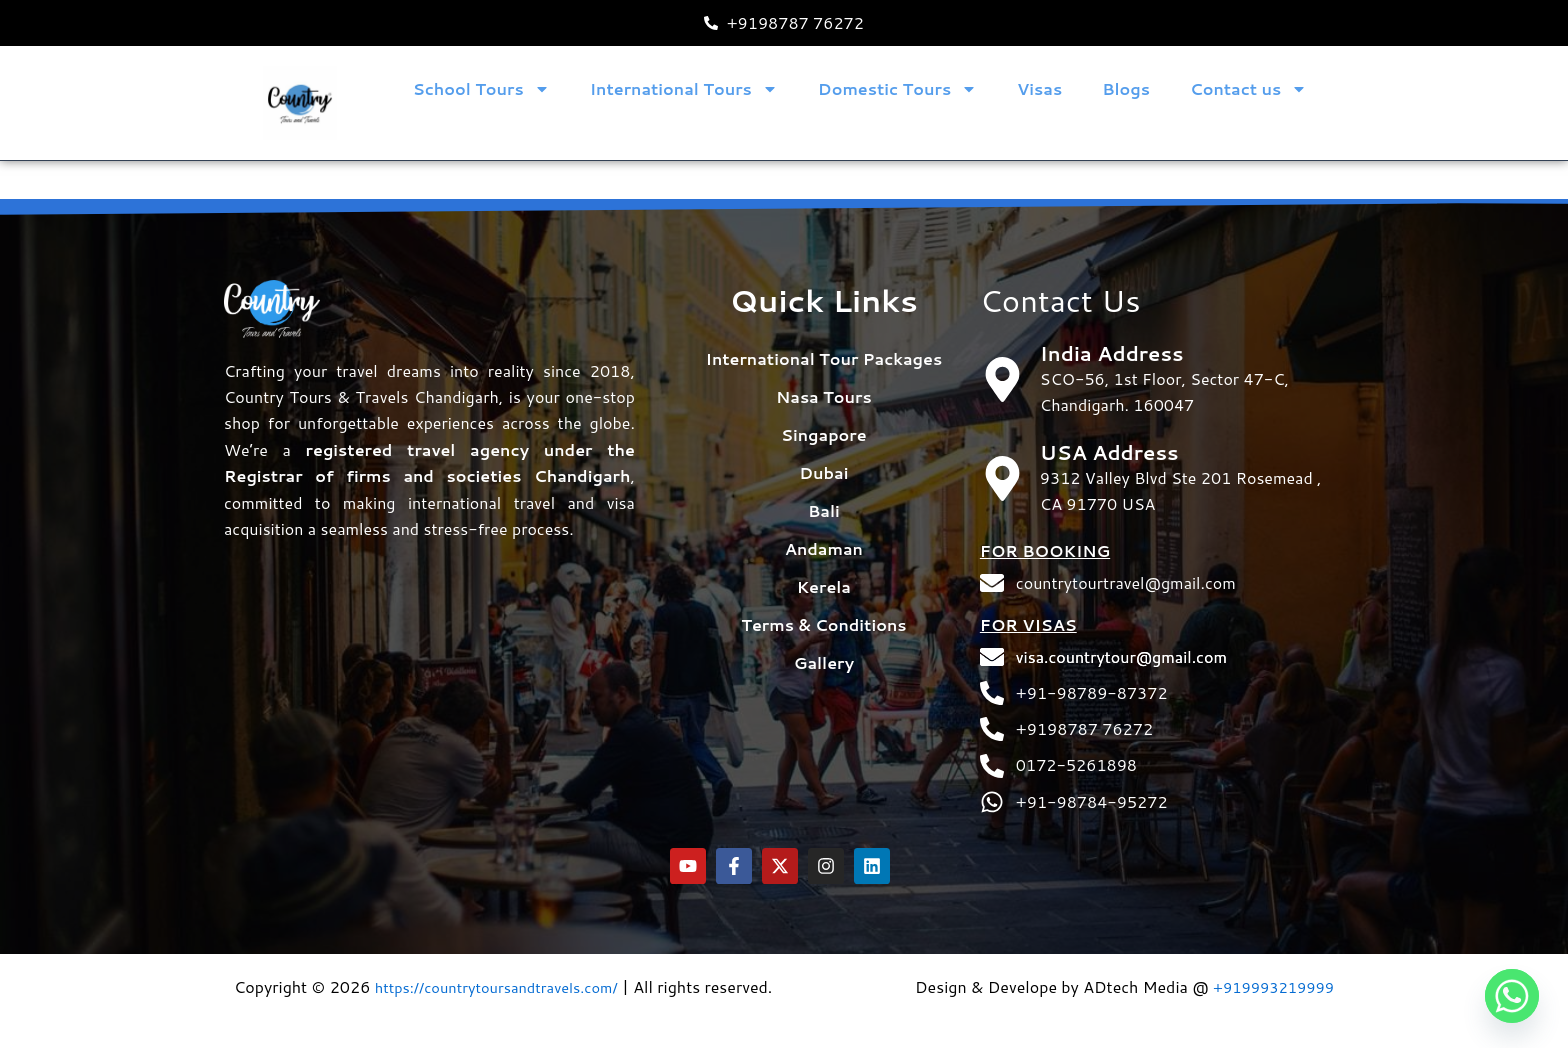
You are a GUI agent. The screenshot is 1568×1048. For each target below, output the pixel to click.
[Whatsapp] (1512, 996)
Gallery (824, 624)
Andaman (824, 510)
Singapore (824, 396)
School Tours (481, 89)
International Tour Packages (824, 320)
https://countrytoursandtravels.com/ (508, 959)
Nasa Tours (824, 358)
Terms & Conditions (823, 586)
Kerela (824, 548)
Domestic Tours (897, 89)
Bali (824, 472)
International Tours (684, 89)
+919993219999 (1267, 959)
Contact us (1248, 89)
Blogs (1126, 88)
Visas (1039, 88)
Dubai (823, 434)
